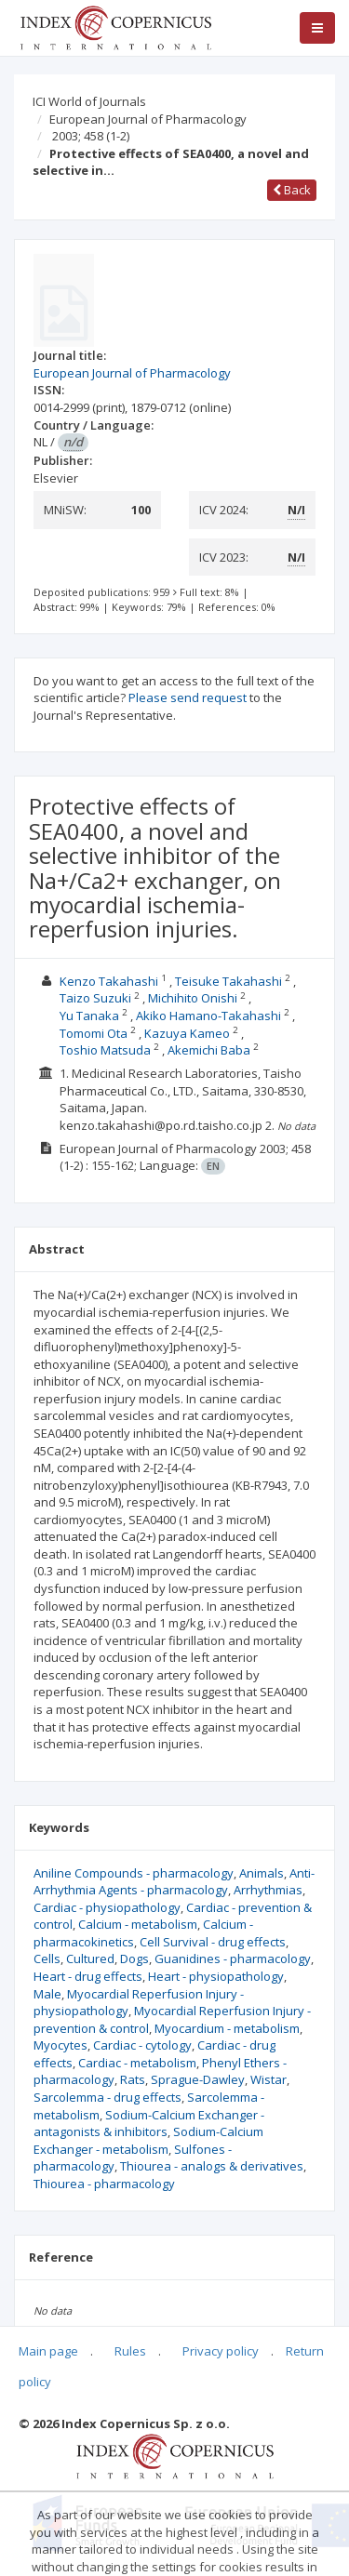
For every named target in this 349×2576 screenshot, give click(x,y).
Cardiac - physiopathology (107, 1907)
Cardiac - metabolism (137, 2062)
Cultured (90, 1958)
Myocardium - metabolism (227, 2028)
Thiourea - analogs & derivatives (211, 2166)
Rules (130, 2351)
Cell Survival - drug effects (213, 1941)
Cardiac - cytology (142, 2045)
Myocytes (60, 2045)
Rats (132, 2079)
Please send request (187, 697)
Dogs (134, 1958)
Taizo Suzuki (95, 997)
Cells (47, 1958)
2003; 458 (90, 135)
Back (292, 189)
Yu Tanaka (89, 1015)
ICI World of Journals (89, 101)
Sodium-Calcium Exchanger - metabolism (148, 2140)
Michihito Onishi (192, 997)
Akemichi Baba (209, 1050)
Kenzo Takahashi (109, 981)
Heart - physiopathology (216, 1976)
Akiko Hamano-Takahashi (208, 1015)
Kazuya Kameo (187, 1033)
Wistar (268, 2079)
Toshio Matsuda (105, 1050)
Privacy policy (220, 2351)
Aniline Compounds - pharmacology (134, 1873)
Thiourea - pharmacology (104, 2183)
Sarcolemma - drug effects (107, 2097)
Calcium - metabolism (137, 1924)
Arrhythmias (268, 1889)
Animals (261, 1873)
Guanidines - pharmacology (232, 1958)
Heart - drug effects (88, 1976)
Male (47, 1993)
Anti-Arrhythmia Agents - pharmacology (174, 1882)
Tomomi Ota (94, 1033)
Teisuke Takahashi (228, 981)
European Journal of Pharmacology (148, 119)
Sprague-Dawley (198, 2079)
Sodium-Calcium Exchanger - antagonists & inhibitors (149, 2123)
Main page (48, 2351)
